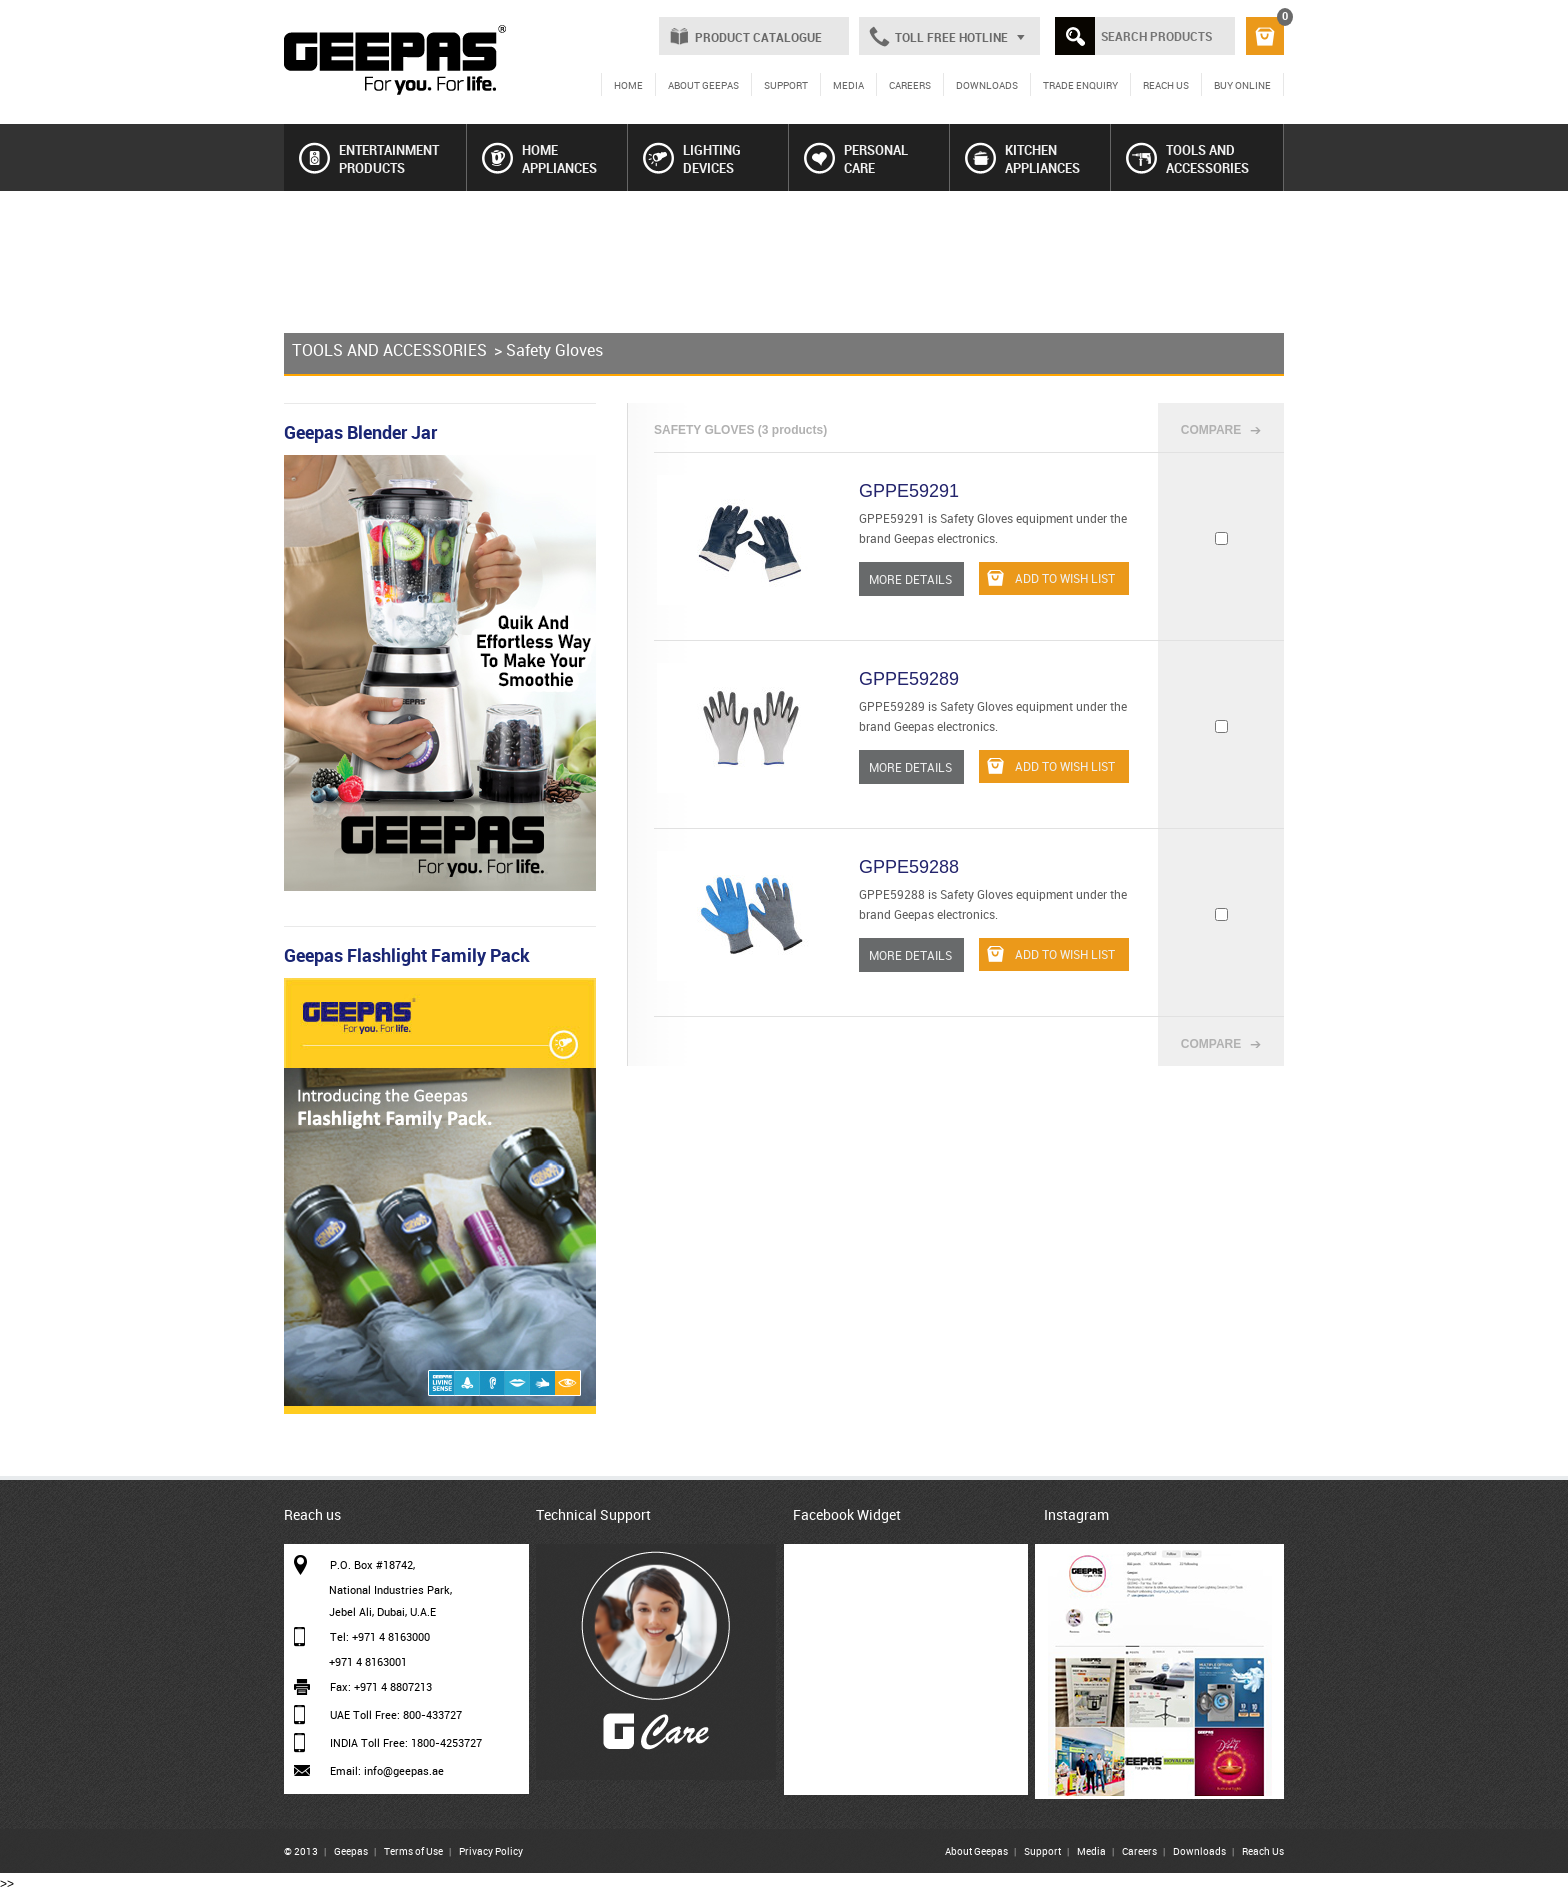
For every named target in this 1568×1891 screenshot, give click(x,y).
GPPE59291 (909, 491)
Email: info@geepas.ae (387, 1770)
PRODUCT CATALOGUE (758, 37)
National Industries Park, (390, 1589)
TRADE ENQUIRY (1080, 85)
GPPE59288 (909, 867)
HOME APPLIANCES (539, 159)
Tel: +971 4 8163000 (380, 1636)
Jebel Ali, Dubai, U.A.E (382, 1611)
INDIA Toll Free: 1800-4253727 (406, 1742)
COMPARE (1211, 430)
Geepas (351, 1851)
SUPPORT (786, 85)
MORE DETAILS (910, 579)
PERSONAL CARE (856, 159)
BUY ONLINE (1242, 85)
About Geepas (976, 1851)
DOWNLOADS (987, 85)
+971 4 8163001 (368, 1661)
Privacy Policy (491, 1851)
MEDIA (848, 85)
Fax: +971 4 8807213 (381, 1686)
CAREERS (910, 85)
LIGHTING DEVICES (692, 159)
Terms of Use (413, 1851)
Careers (1139, 1851)
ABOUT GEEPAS (703, 85)
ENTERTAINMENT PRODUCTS (369, 159)
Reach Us (1263, 1851)
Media (1091, 1851)
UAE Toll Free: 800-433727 (396, 1714)
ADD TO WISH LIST (1051, 578)
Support (1042, 1851)
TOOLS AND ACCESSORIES (1187, 159)
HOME (628, 85)
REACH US (1166, 85)
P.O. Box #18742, (372, 1564)
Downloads (1199, 1851)
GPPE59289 (909, 679)
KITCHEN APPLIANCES (1022, 159)
